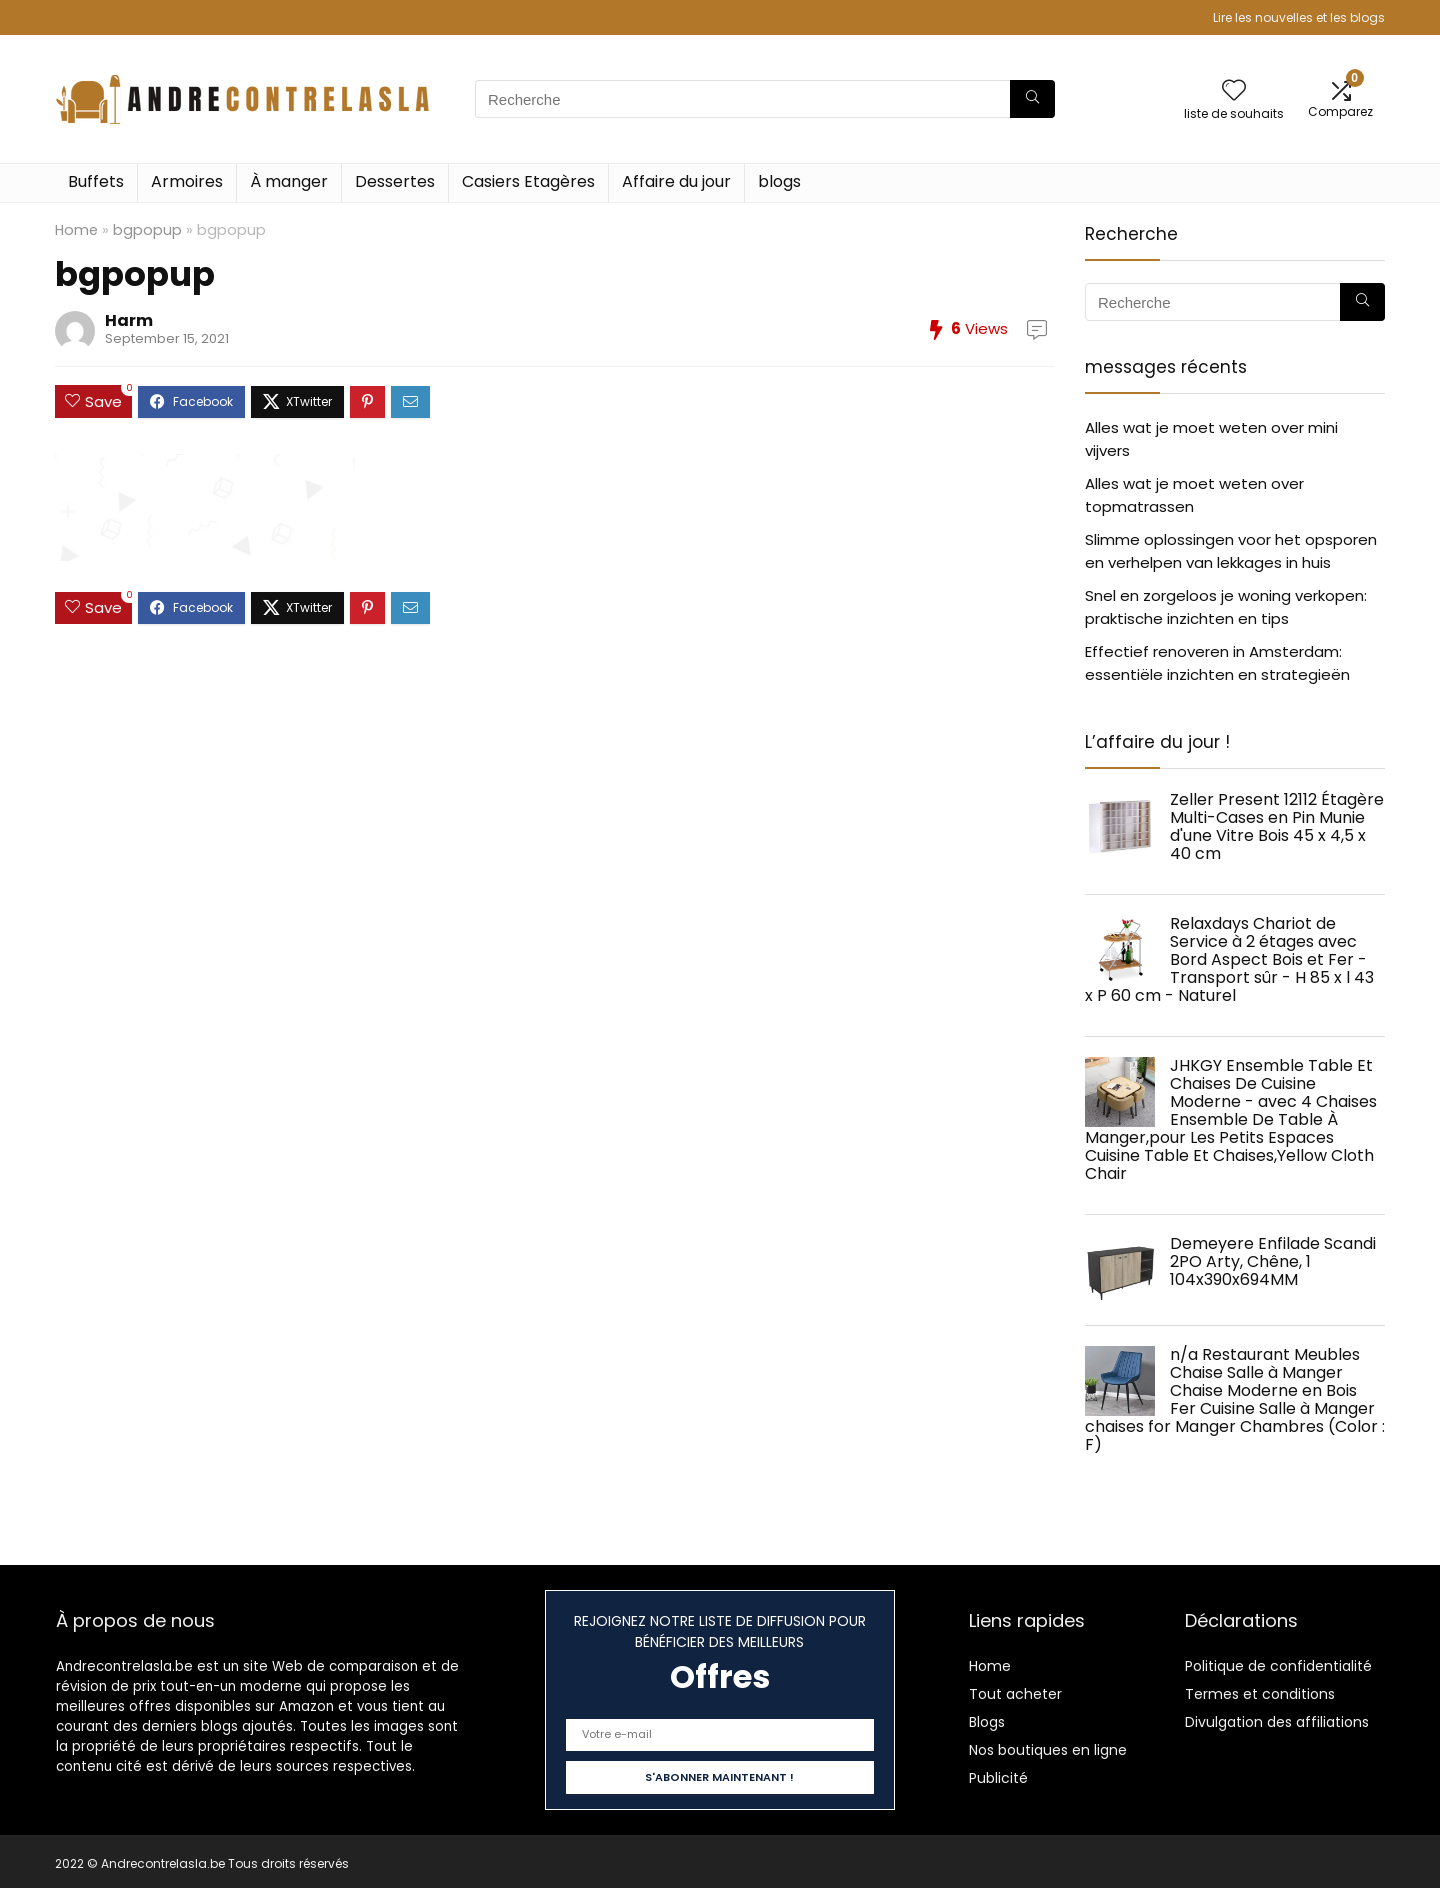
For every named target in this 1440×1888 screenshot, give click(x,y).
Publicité (998, 1778)
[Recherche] (1032, 99)
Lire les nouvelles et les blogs (1299, 17)
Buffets (96, 181)
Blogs (987, 1722)
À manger (289, 181)
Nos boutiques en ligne (1048, 1750)
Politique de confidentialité (1278, 1666)
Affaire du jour (676, 181)
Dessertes (395, 181)
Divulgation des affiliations (1277, 1722)
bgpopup (147, 230)
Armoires (187, 181)
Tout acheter (1015, 1694)
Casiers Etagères (528, 181)
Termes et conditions (1260, 1694)
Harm (129, 320)
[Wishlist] (1234, 91)
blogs (779, 181)
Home (76, 230)
